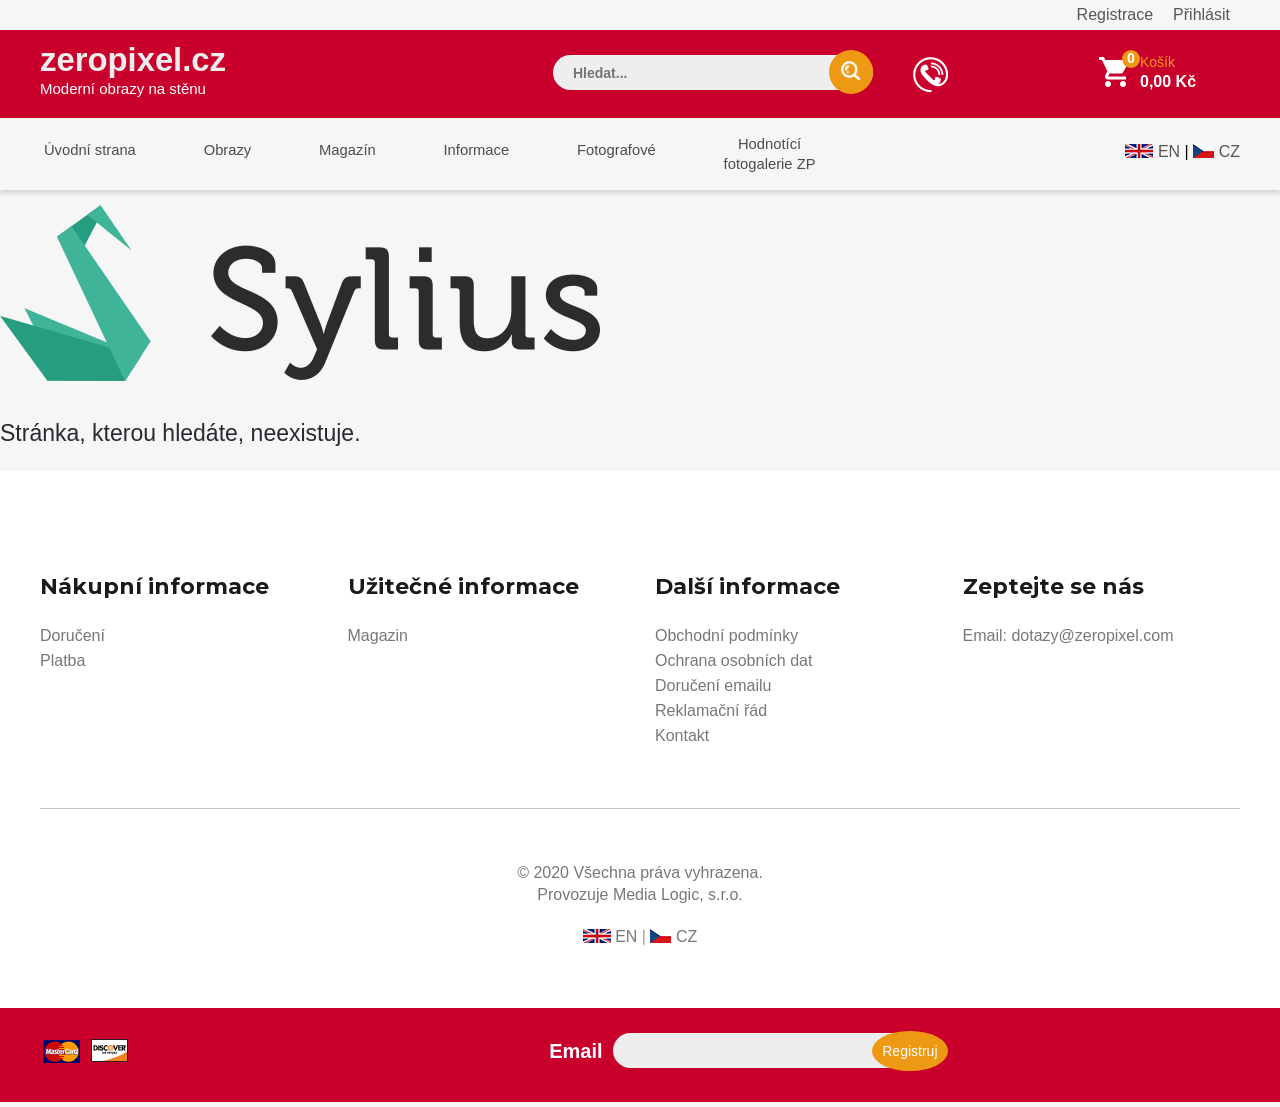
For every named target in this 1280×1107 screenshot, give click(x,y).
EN (1169, 156)
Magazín (331, 158)
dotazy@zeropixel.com (1092, 640)
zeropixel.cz (139, 71)
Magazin (378, 640)
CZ (1229, 156)
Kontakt (682, 740)
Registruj (909, 1056)
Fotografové (586, 158)
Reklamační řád (711, 715)
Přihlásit (1201, 14)
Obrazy (217, 158)
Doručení (72, 640)
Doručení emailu (713, 690)
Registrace (1115, 14)
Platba (62, 665)
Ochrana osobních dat (733, 665)
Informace (452, 158)
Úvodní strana (86, 158)
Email (575, 1056)
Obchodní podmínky (726, 640)
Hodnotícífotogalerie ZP (732, 158)
